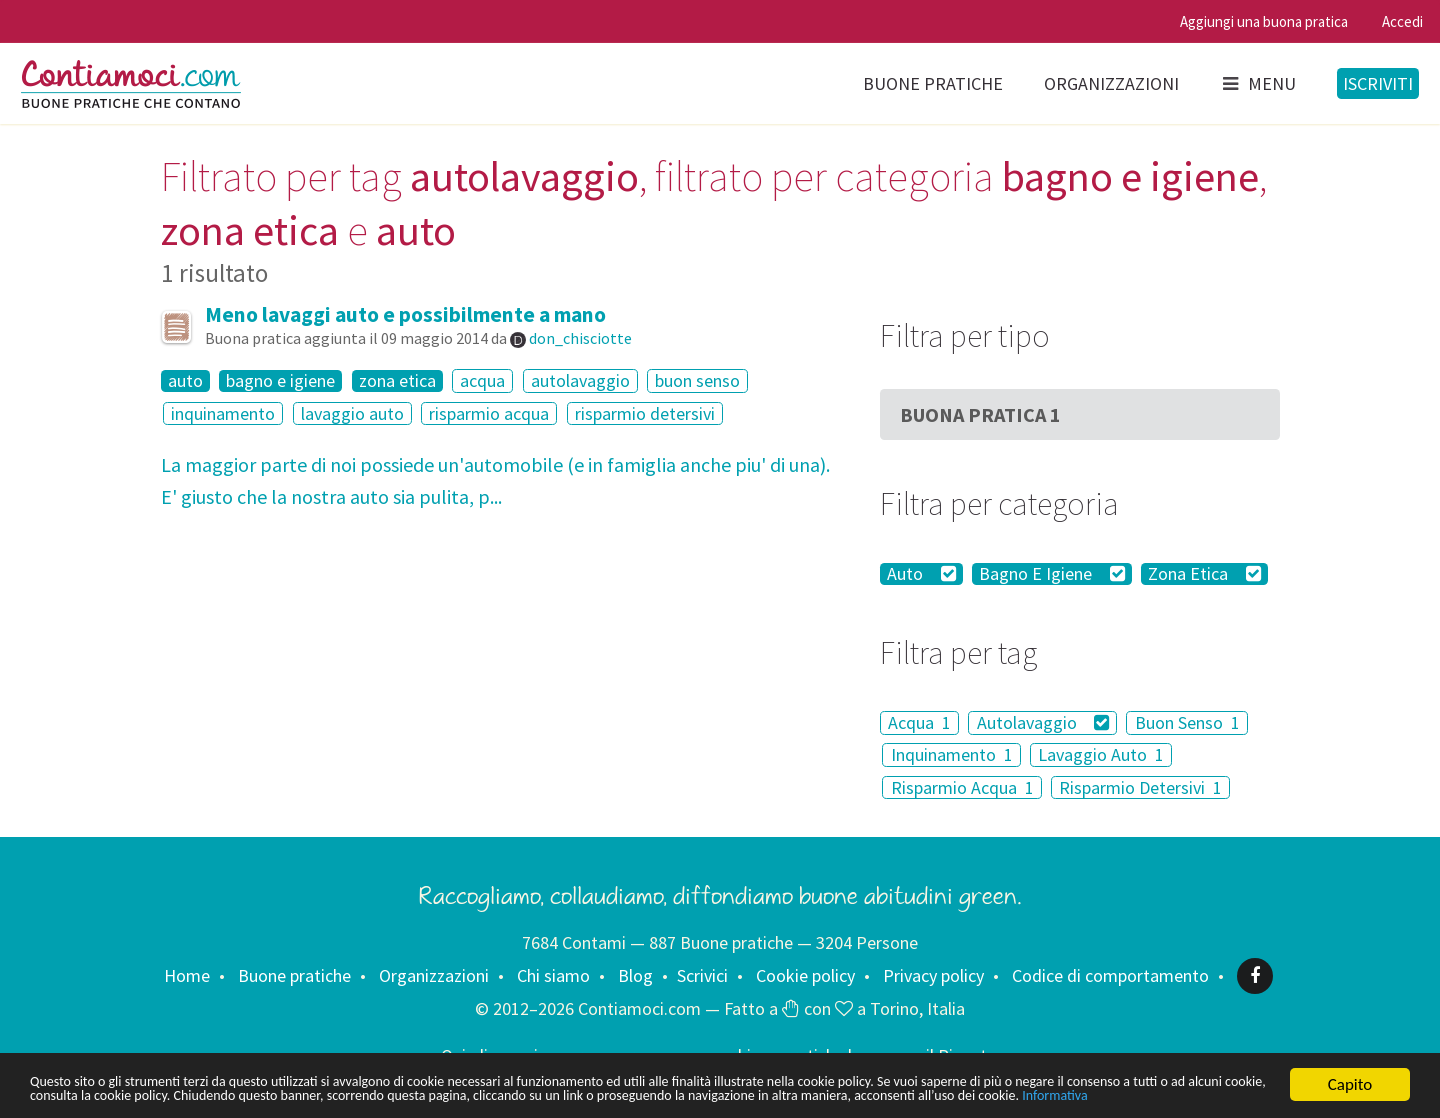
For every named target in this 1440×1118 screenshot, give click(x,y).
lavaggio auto (352, 413)
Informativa (338, 1095)
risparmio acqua (489, 413)
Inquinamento (952, 754)
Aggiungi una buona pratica (1264, 21)
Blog (635, 975)
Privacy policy (933, 975)
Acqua (919, 722)
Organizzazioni (1111, 83)
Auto (921, 574)
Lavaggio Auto (1101, 754)
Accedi (1402, 21)
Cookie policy (805, 975)
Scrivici (702, 975)
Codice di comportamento (1110, 975)
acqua (482, 380)
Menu (1258, 83)
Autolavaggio (1043, 722)
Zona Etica (1204, 574)
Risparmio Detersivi (1140, 787)
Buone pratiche (933, 83)
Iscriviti (1378, 83)
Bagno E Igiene (1052, 574)
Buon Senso (1187, 722)
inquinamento (223, 413)
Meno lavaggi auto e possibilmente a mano (405, 314)
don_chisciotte (580, 338)
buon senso (697, 380)
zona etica (397, 381)
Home (187, 975)
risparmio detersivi (645, 413)
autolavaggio (580, 380)
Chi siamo (553, 975)
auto (185, 381)
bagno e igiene (280, 381)
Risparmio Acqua (962, 787)
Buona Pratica (980, 414)
